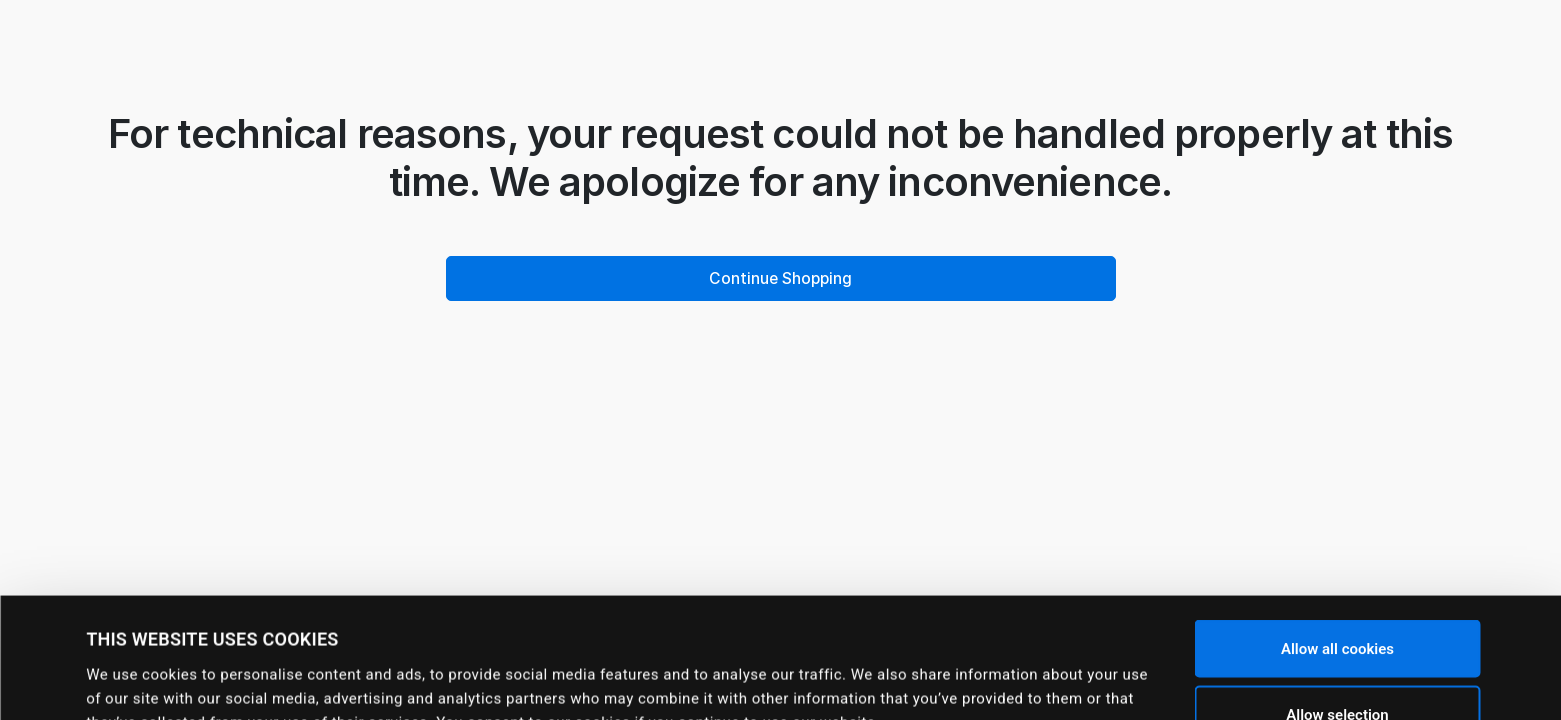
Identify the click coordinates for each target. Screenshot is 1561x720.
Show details (856, 675)
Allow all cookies (1337, 536)
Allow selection (1337, 602)
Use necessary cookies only (1337, 667)
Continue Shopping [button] (780, 278)
